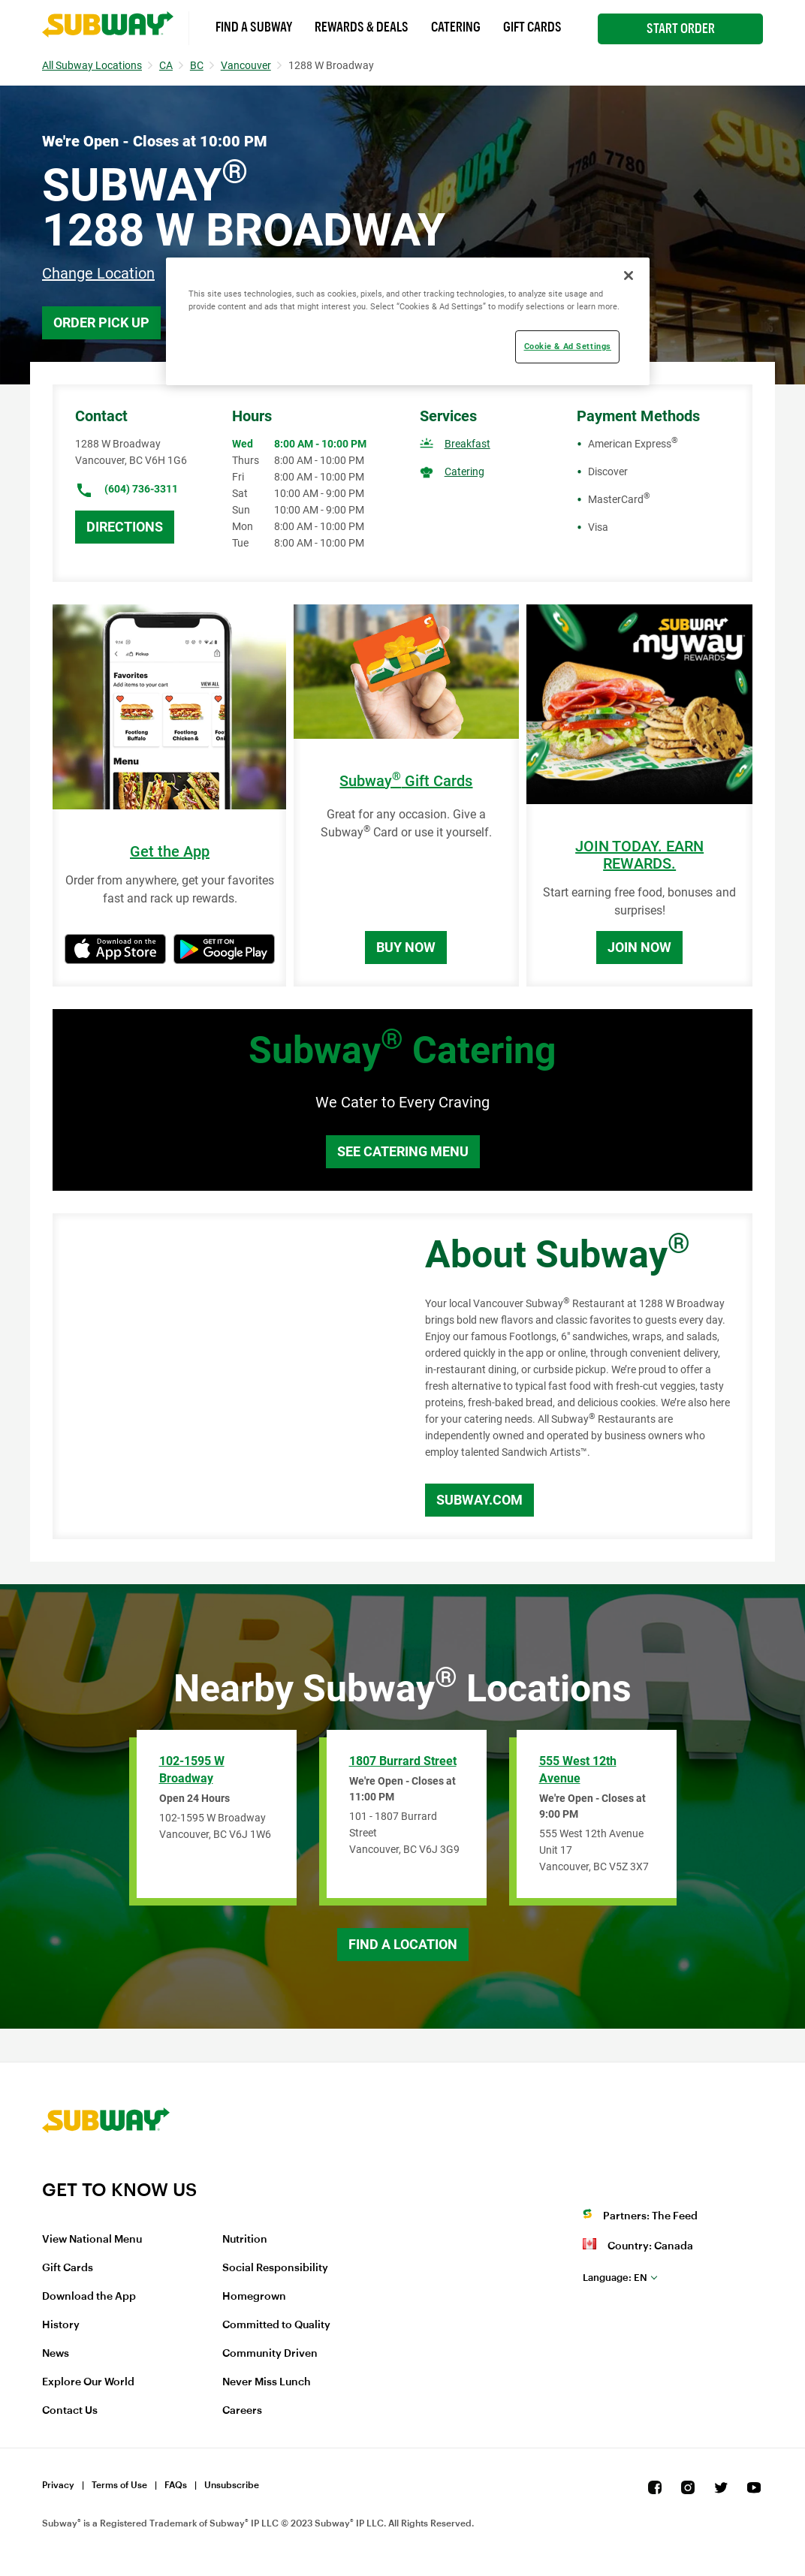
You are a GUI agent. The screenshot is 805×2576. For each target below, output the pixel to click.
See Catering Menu (403, 1151)
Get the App (170, 851)
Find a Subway (254, 27)
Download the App (89, 2296)
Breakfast (467, 444)
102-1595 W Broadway (192, 1769)
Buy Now (406, 947)
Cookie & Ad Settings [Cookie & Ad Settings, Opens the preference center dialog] (567, 346)
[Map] (222, 1376)
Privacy (58, 2485)
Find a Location (402, 1944)
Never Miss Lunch (266, 2382)
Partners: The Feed (650, 2216)
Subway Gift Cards (405, 781)
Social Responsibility (275, 2268)
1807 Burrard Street (403, 1761)
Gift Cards (532, 27)
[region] (407, 321)
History (61, 2325)
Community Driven (270, 2354)
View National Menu (92, 2239)
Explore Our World (88, 2382)
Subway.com (479, 1500)
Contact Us (70, 2411)
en (615, 2277)
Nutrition (244, 2239)
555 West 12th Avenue (578, 1769)
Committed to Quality (276, 2325)
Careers (242, 2411)
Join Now (639, 947)
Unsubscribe (231, 2485)
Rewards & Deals (362, 27)
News (55, 2354)
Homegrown (254, 2296)
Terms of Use (119, 2485)
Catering (456, 27)
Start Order (681, 28)
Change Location (98, 273)
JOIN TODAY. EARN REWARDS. (639, 855)
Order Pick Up (101, 322)
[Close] (628, 275)
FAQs (175, 2485)
